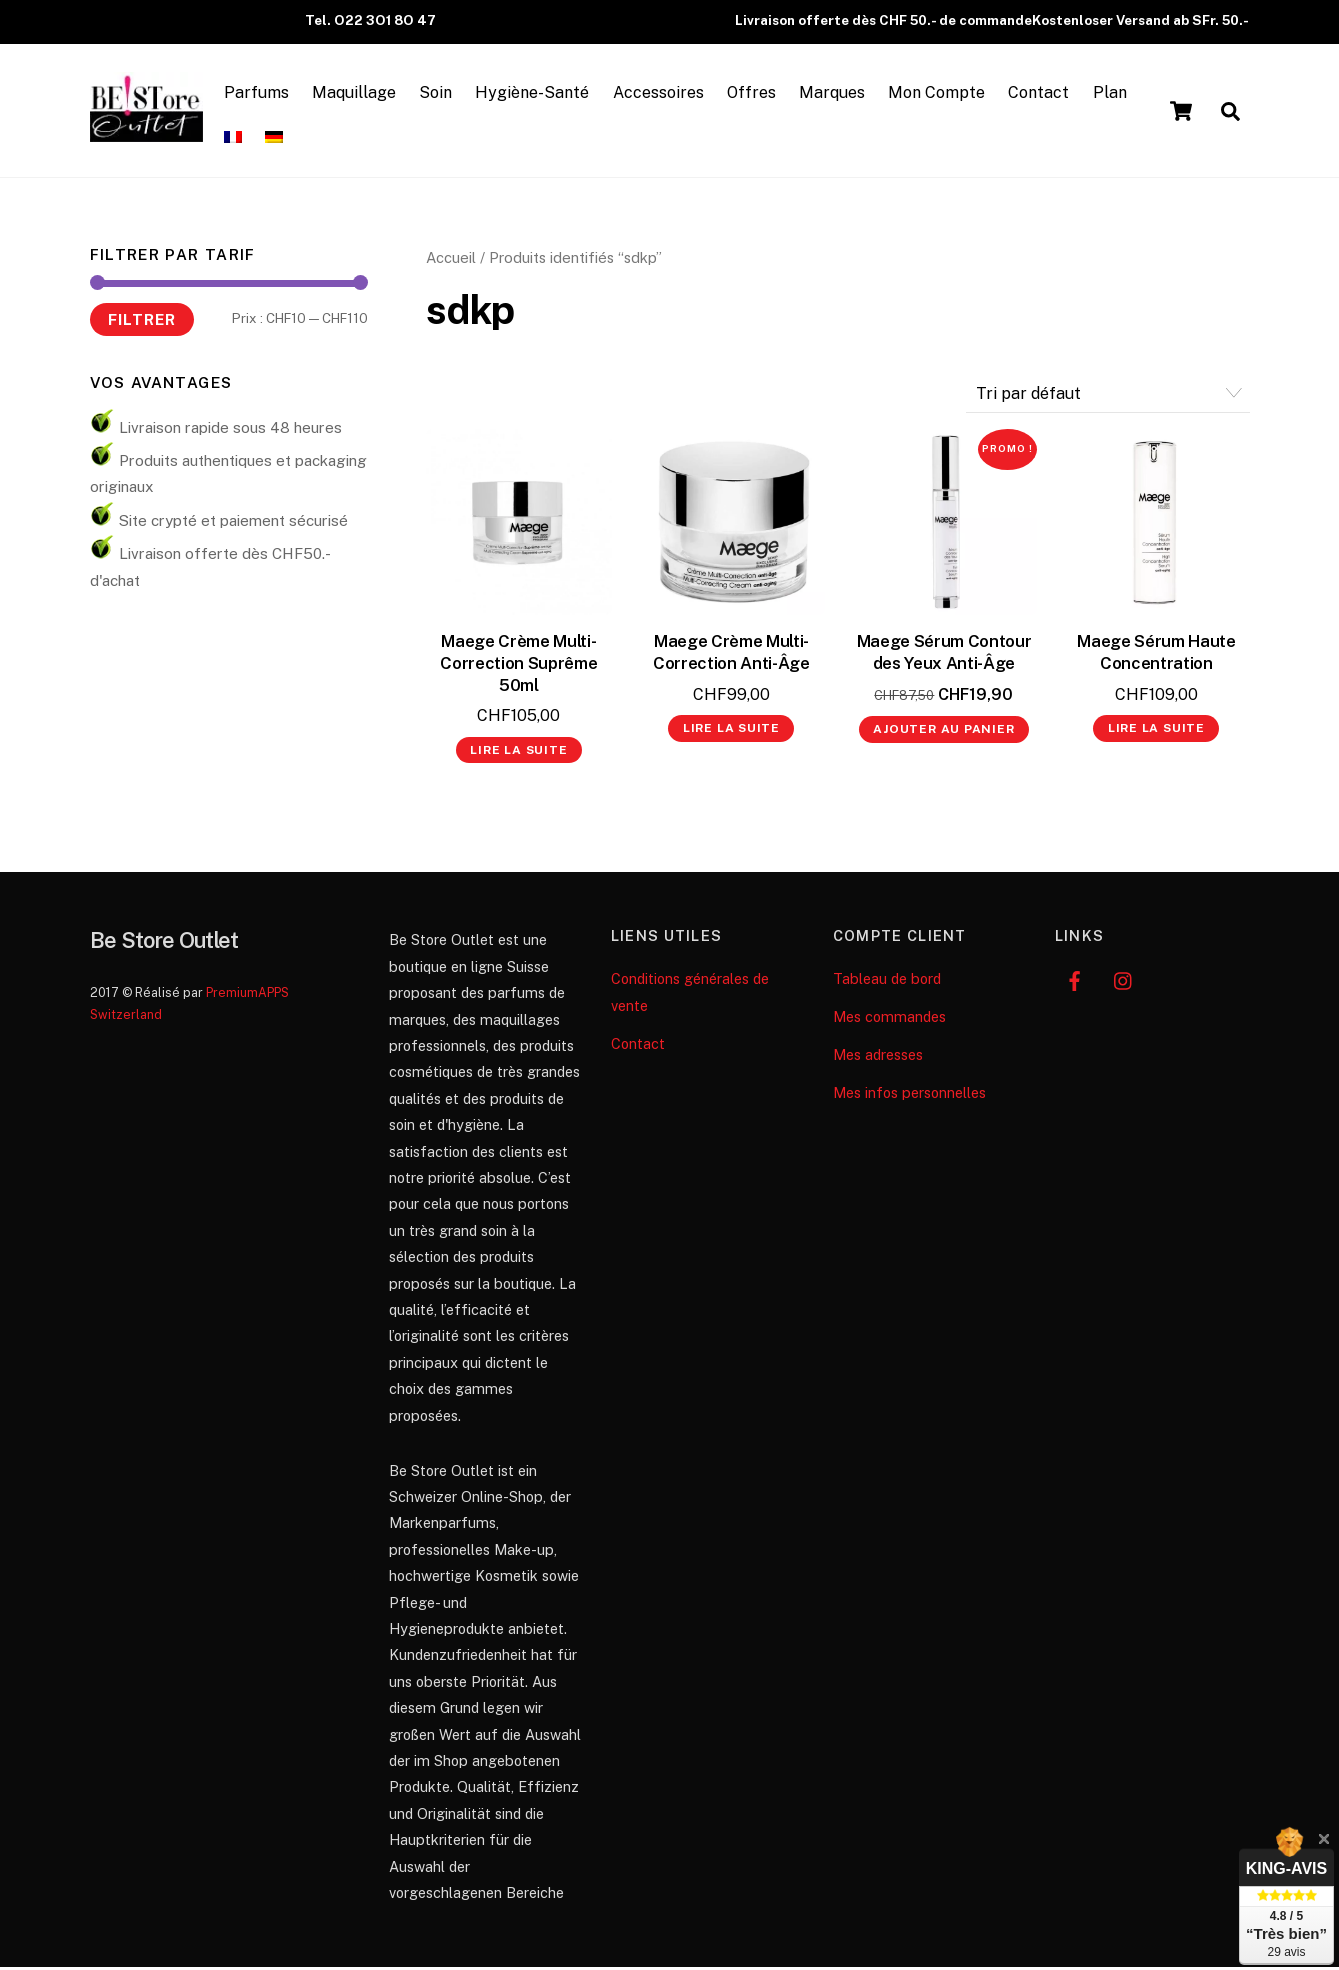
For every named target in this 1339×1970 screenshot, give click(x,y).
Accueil (451, 260)
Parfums (264, 93)
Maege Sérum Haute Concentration (1156, 655)
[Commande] (1108, 396)
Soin (443, 93)
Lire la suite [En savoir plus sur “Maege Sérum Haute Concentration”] (1156, 731)
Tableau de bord (887, 981)
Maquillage (362, 93)
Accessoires (666, 93)
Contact (1046, 93)
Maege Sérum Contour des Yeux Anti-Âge (944, 655)
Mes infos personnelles (909, 1095)
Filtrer (142, 321)
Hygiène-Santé (540, 93)
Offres (759, 93)
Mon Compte (944, 93)
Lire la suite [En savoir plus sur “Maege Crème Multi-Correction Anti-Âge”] (731, 731)
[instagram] (1124, 981)
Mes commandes (889, 1019)
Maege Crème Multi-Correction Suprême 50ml (518, 666)
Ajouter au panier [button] (943, 732)
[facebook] (1075, 981)
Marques (840, 93)
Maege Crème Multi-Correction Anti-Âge (731, 655)
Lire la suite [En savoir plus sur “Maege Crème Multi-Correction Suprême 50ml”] (518, 753)
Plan (1117, 93)
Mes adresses (878, 1057)
